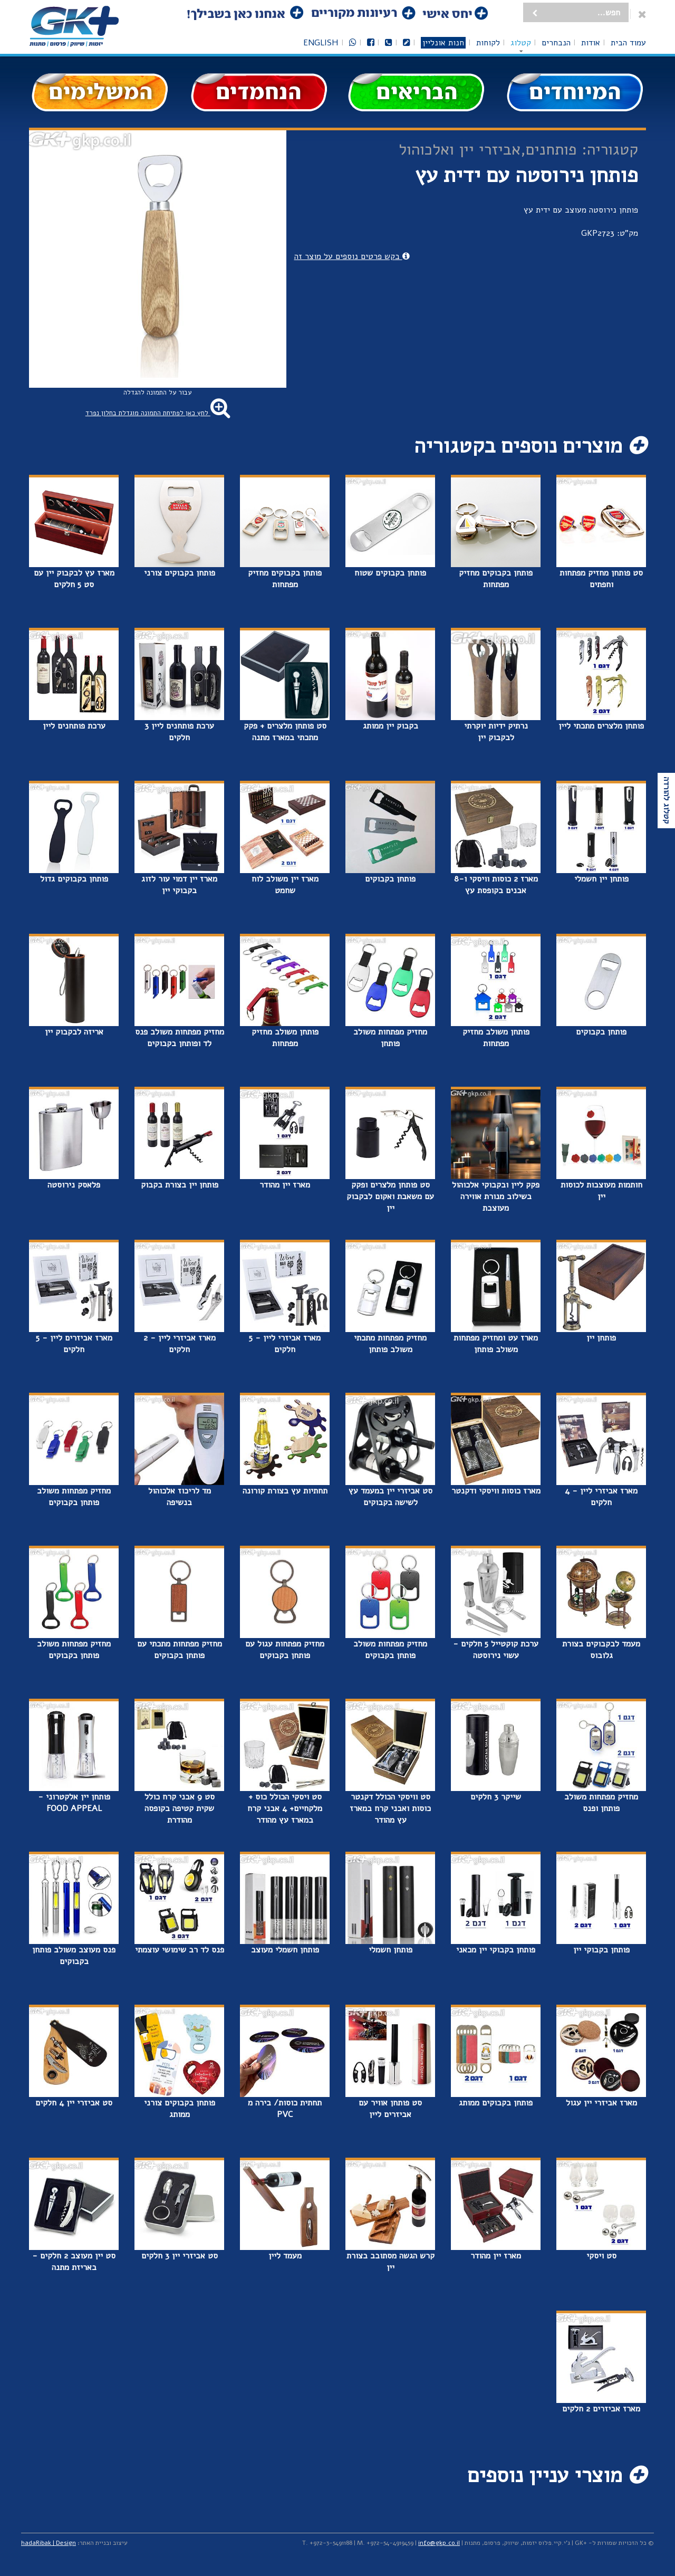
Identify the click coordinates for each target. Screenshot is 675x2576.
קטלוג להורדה (666, 800)
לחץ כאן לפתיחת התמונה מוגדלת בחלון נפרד (157, 413)
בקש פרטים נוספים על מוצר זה (352, 256)
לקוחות (488, 43)
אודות (590, 43)
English (321, 43)
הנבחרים (556, 43)
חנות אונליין (443, 43)
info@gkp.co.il (439, 2543)
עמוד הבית (628, 43)
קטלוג (520, 43)
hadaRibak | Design (48, 2543)
